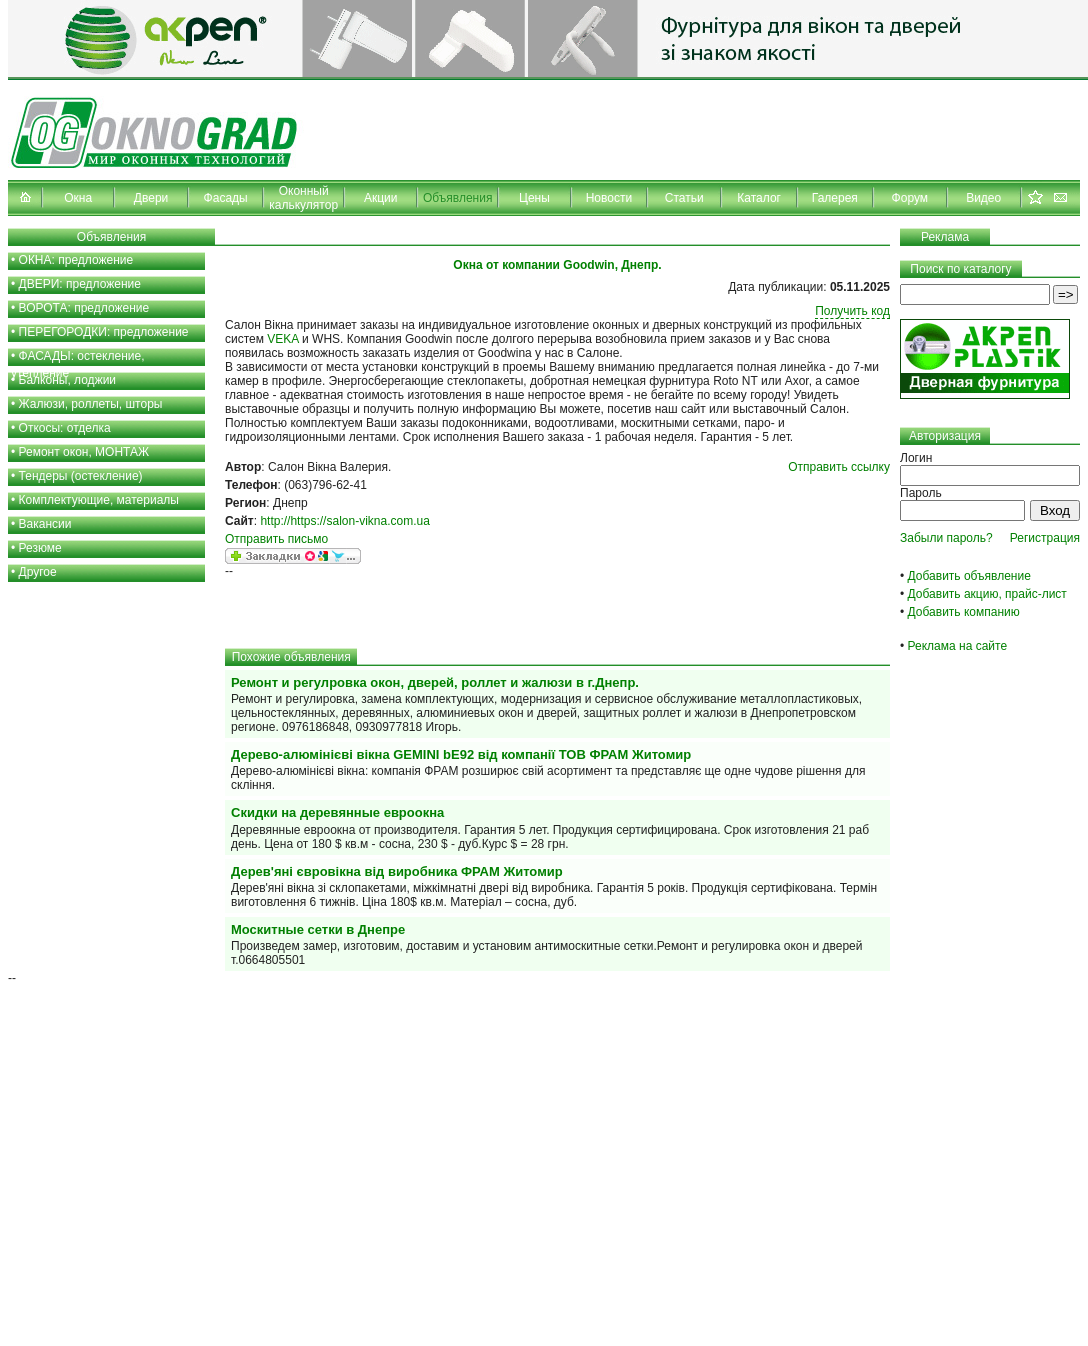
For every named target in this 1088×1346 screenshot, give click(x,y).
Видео (983, 198)
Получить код (852, 311)
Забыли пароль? (946, 538)
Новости (609, 198)
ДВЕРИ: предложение (80, 284)
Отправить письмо (276, 539)
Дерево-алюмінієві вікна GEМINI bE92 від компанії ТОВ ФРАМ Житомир (461, 754)
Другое (38, 572)
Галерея (835, 198)
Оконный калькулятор (303, 198)
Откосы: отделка (65, 428)
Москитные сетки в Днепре (318, 929)
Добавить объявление (969, 576)
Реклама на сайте (958, 646)
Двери (151, 198)
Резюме (40, 548)
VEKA (282, 339)
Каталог (759, 198)
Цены (534, 198)
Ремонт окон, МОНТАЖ (84, 452)
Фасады (226, 198)
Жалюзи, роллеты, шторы (91, 404)
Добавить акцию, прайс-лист (987, 594)
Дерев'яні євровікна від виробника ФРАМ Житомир (397, 871)
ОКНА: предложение (76, 260)
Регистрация (1045, 538)
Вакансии (45, 524)
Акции (381, 198)
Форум (910, 198)
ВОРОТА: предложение (84, 308)
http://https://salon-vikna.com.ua (344, 521)
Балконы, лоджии (68, 380)
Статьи (684, 198)
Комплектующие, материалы (99, 500)
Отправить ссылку (839, 467)
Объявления (457, 198)
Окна (78, 198)
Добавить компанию (964, 612)
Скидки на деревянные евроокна (337, 812)
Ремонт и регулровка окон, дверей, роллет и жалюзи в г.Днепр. (435, 682)
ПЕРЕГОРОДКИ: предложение (104, 332)
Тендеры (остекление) (81, 476)
